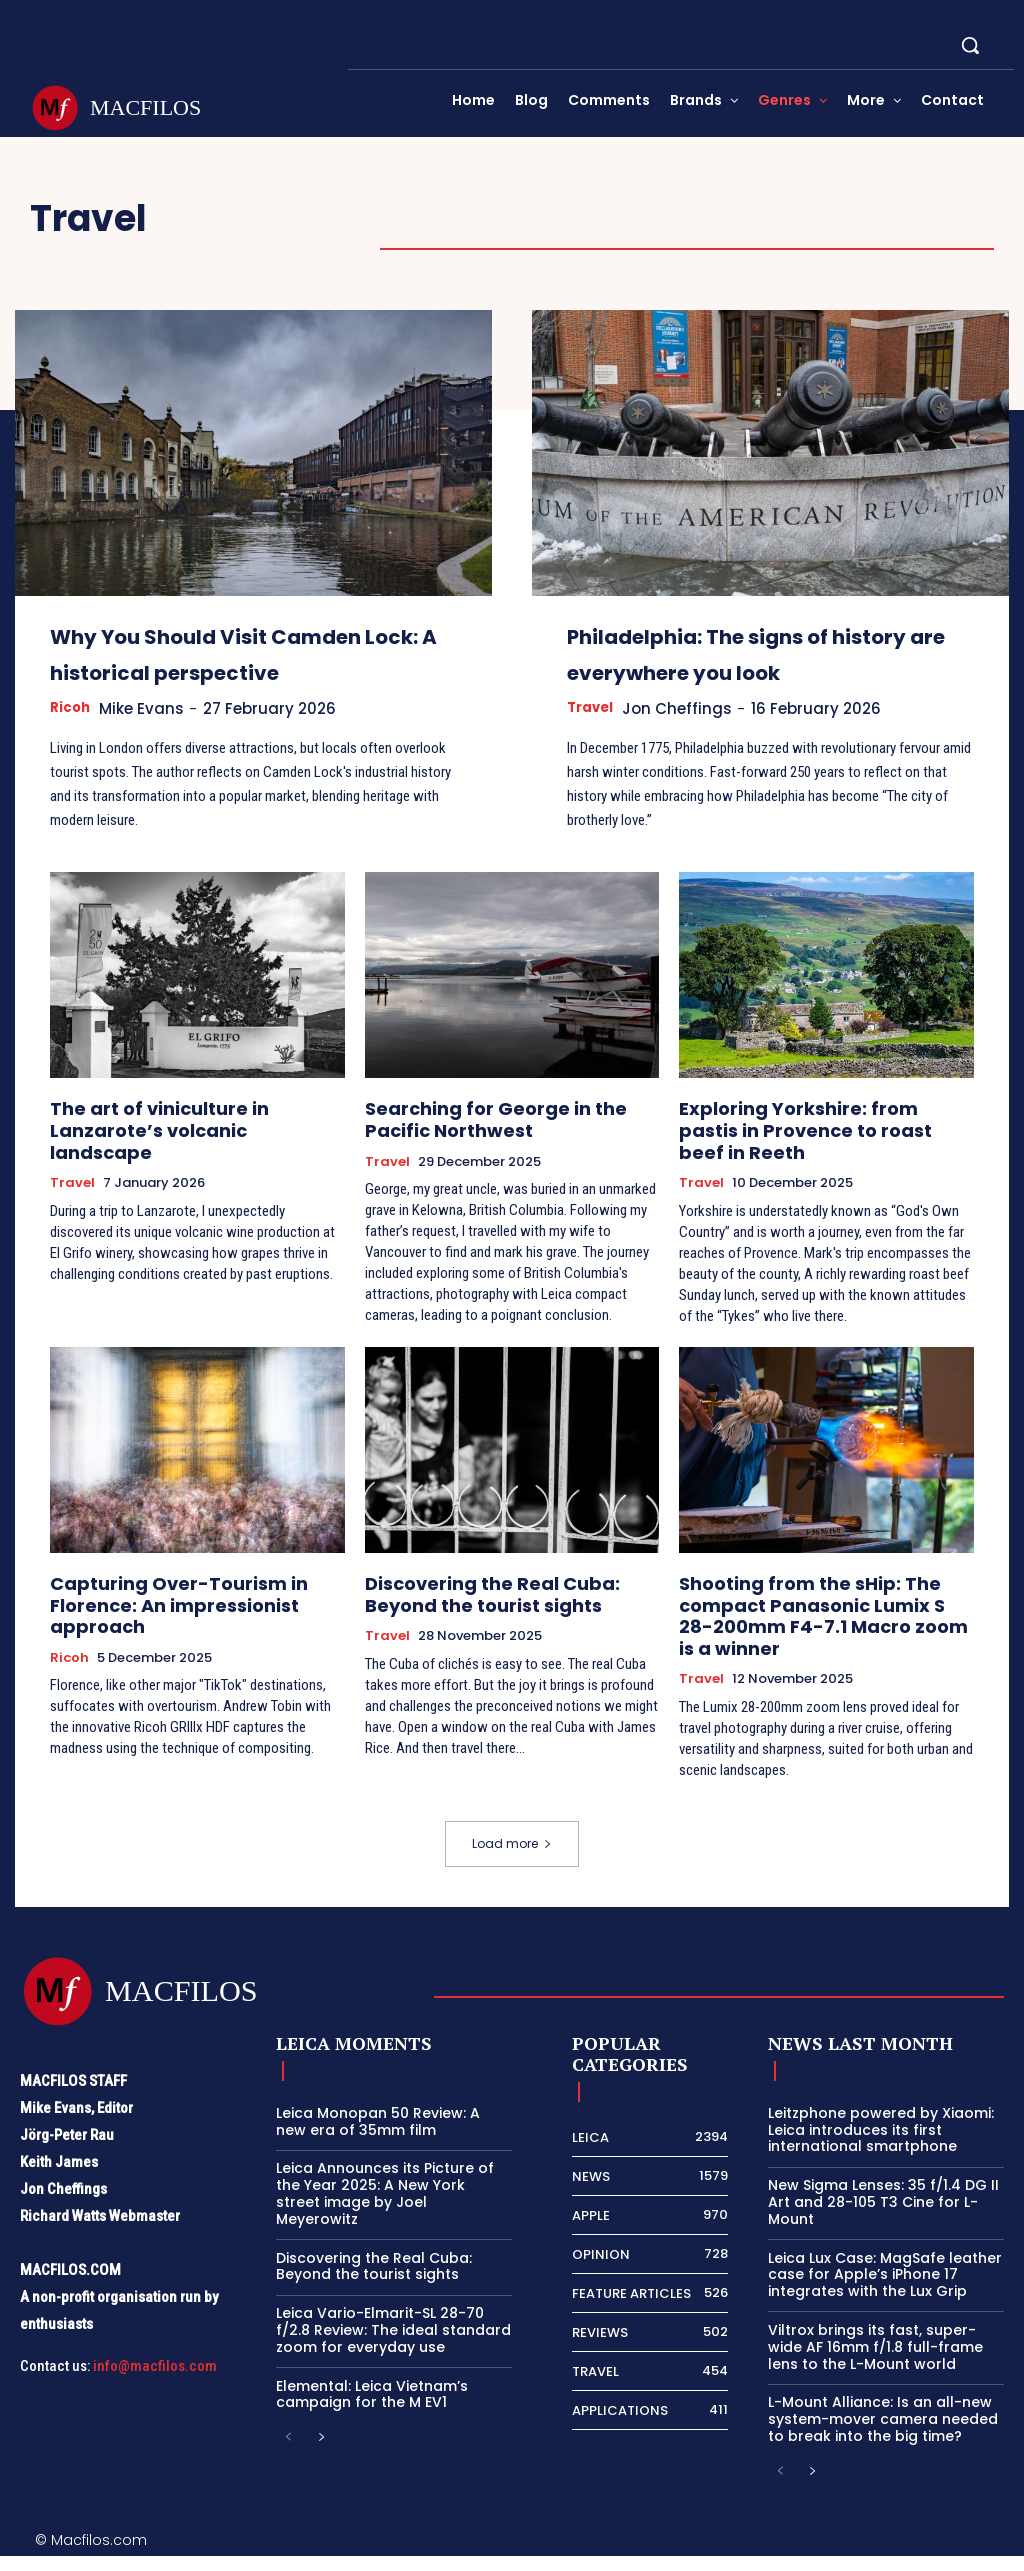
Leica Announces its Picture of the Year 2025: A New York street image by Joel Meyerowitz (385, 2208)
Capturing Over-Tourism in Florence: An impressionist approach (159, 1628)
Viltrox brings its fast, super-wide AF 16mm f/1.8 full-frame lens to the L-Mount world (875, 2362)
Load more (512, 1858)
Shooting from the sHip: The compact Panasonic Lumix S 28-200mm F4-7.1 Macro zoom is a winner (808, 1637)
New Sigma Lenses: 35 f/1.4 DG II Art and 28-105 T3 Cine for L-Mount (883, 2217)
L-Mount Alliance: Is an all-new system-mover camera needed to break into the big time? (883, 2434)
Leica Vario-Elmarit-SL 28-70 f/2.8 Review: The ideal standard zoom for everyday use (393, 2345)
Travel (593, 744)
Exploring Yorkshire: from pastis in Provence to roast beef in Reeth (815, 1152)
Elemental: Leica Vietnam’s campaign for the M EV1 (372, 2408)
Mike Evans (150, 744)
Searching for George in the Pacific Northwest (505, 1152)
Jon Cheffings (688, 744)
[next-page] (320, 2453)
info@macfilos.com (155, 2381)
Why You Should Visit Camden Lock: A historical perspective (251, 670)
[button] (970, 45)
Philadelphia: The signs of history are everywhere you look (764, 670)
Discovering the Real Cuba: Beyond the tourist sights (504, 1619)
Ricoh (72, 744)
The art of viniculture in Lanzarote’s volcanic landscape (192, 1152)
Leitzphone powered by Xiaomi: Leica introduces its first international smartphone (881, 2145)
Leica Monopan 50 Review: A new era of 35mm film (378, 2136)
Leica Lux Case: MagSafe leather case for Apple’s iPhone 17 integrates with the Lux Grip (885, 2289)
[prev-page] (288, 2453)
